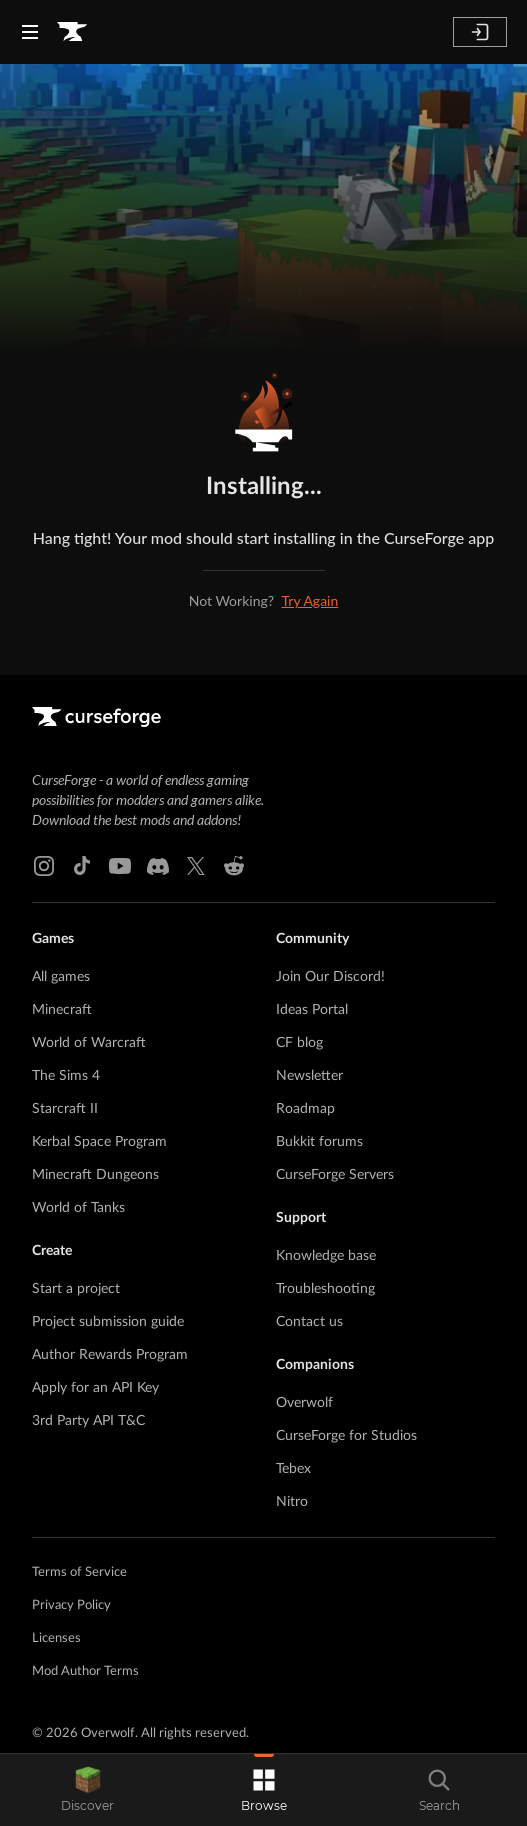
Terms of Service (79, 1572)
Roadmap (305, 1109)
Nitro (292, 1502)
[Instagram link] (44, 866)
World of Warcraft (89, 1043)
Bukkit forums (319, 1142)
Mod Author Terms (85, 1671)
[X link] (196, 866)
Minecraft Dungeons (95, 1175)
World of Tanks (78, 1208)
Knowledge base (326, 1256)
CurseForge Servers (335, 1175)
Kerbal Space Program (99, 1142)
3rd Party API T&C (88, 1421)
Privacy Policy (71, 1605)
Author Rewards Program (110, 1355)
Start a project (76, 1289)
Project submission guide (108, 1322)
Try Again (310, 600)
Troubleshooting (325, 1289)
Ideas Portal (312, 1010)
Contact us (309, 1322)
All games (61, 977)
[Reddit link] (234, 866)
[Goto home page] (72, 32)
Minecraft (62, 1010)
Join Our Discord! (330, 977)
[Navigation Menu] (30, 32)
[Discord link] (158, 866)
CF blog (299, 1043)
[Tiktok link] (82, 866)
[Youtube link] (120, 866)
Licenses (56, 1638)
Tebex (293, 1469)
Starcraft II (65, 1109)
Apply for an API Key (95, 1388)
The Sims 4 (66, 1076)
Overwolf (304, 1403)
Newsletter (309, 1076)
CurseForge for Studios (346, 1436)
